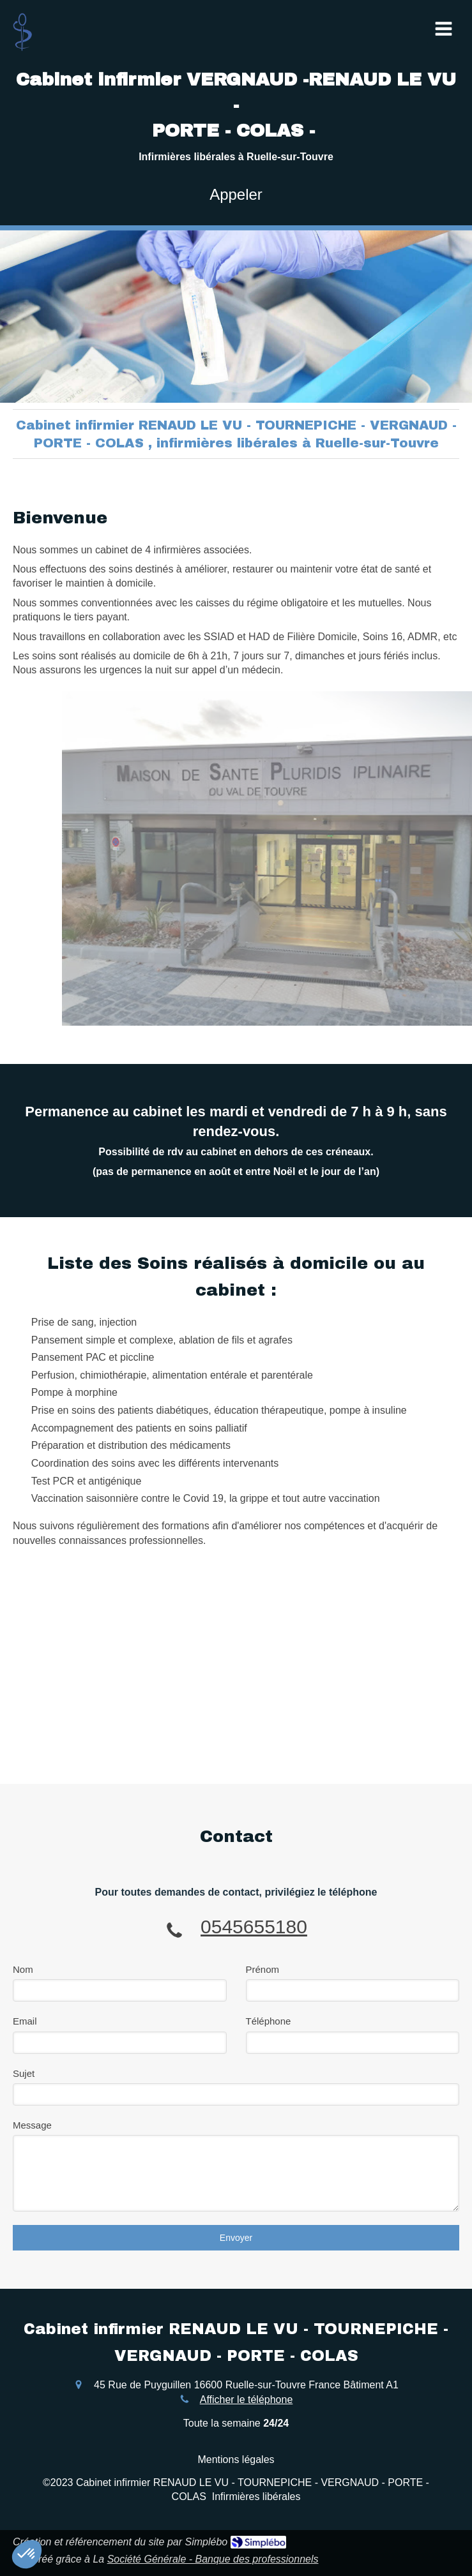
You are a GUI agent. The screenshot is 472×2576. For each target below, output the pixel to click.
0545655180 (254, 1926)
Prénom (263, 1969)
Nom (23, 1969)
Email (25, 2021)
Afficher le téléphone (246, 2399)
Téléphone (268, 2021)
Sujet (23, 2073)
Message (32, 2125)
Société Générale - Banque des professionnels (213, 2559)
